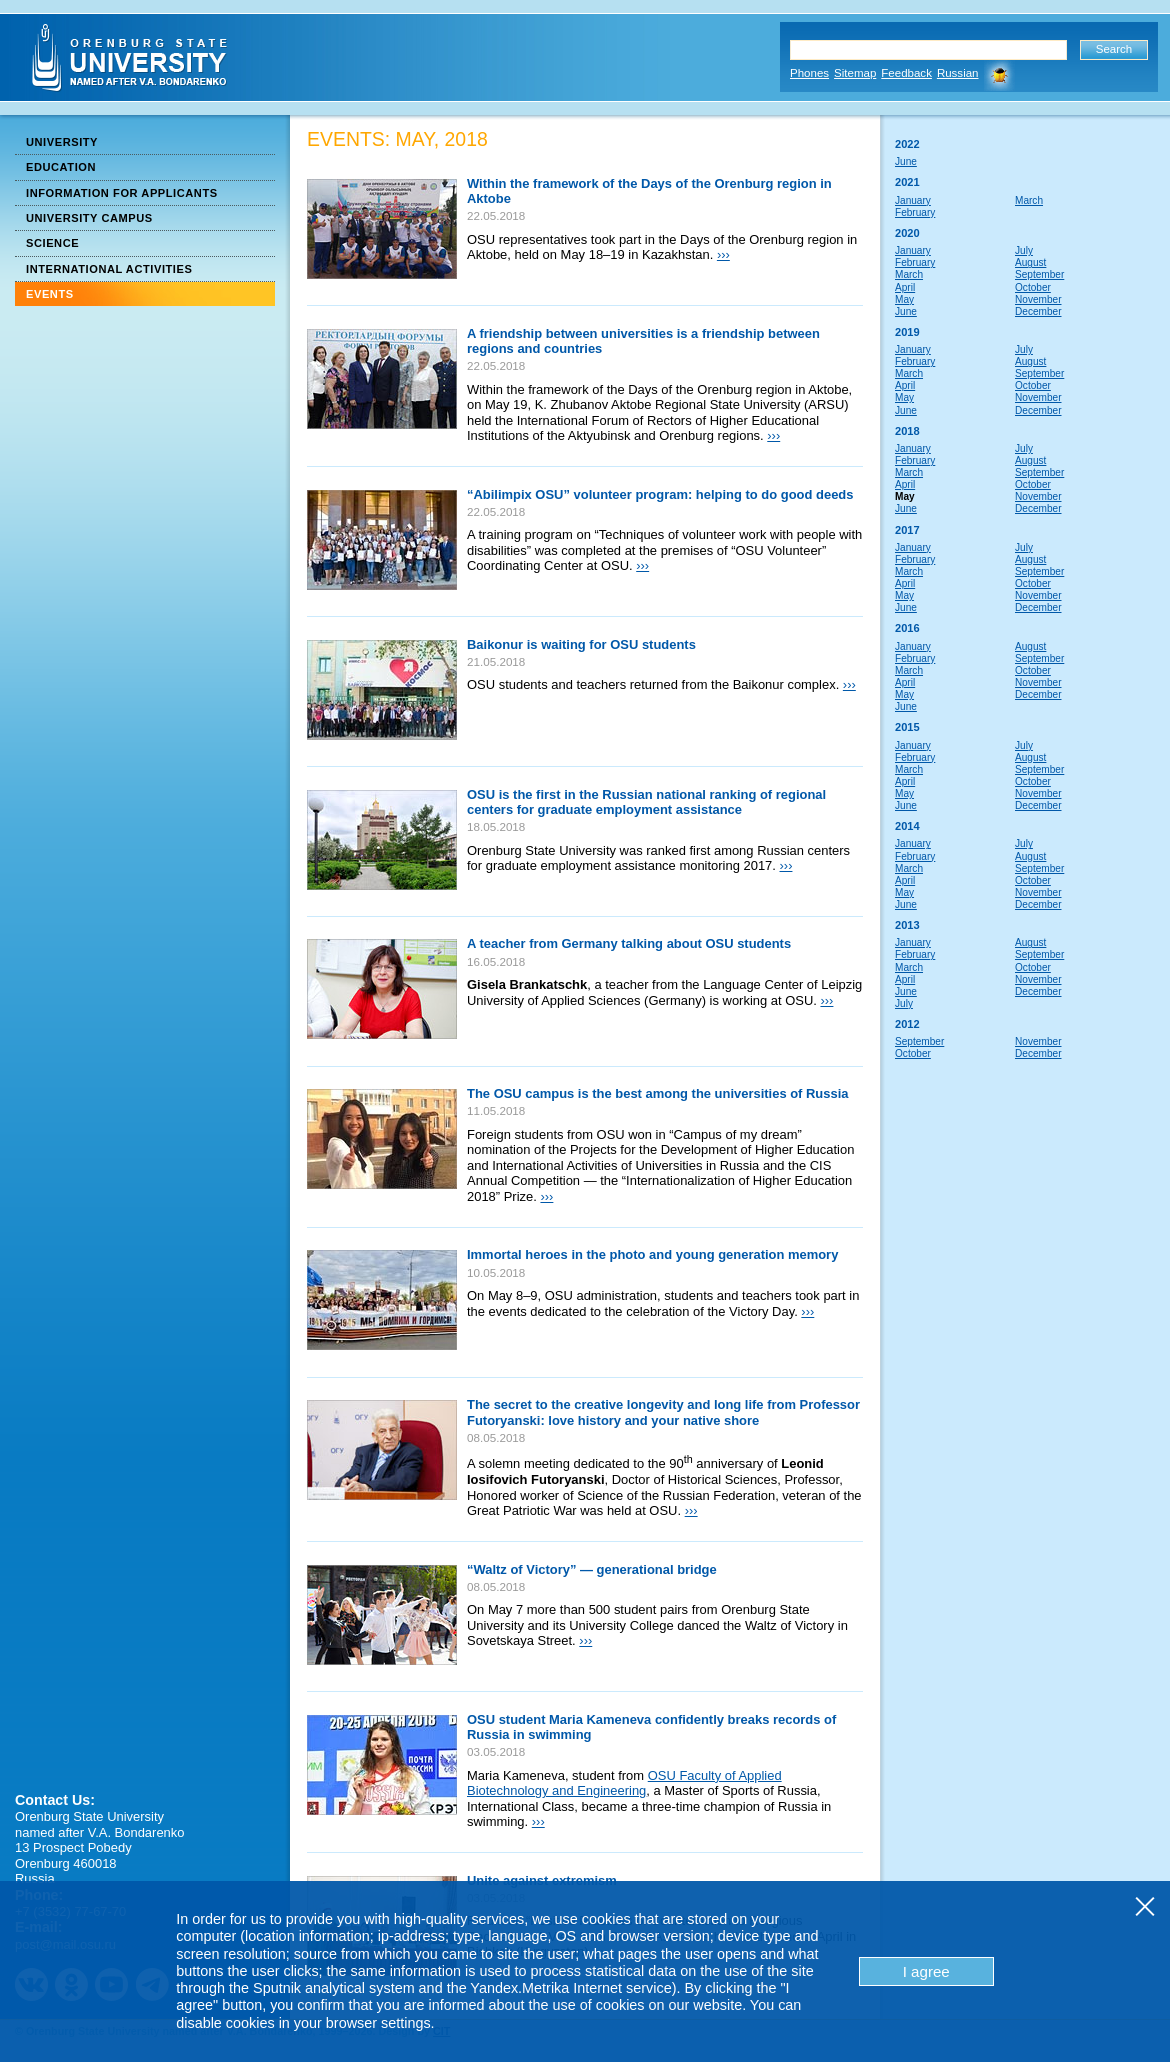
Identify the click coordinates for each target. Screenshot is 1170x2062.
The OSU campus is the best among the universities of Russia (658, 1093)
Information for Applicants (122, 193)
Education (61, 167)
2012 (907, 1024)
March (1029, 200)
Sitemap (855, 73)
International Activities (109, 269)
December (1038, 311)
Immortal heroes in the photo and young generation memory (652, 1254)
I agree (926, 1971)
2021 (907, 182)
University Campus (89, 218)
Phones (809, 73)
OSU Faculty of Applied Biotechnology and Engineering (624, 1783)
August (1030, 262)
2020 (907, 233)
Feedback (906, 73)
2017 (907, 530)
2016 (907, 628)
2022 (907, 144)
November (1038, 299)
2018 (907, 431)
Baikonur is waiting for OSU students (581, 644)
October (1033, 287)
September (1039, 274)
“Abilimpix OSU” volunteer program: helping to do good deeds (660, 494)
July (1024, 250)
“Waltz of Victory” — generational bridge (592, 1569)
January (913, 200)
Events (50, 294)
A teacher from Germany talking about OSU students (629, 943)
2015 (907, 727)
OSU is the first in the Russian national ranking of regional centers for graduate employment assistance (646, 802)
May (904, 299)
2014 (907, 826)
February (915, 212)
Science (52, 243)
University (62, 142)
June (906, 161)
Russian (958, 73)
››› (723, 254)
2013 (907, 925)
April (905, 287)
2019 (907, 332)
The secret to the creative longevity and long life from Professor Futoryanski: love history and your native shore (663, 1412)
